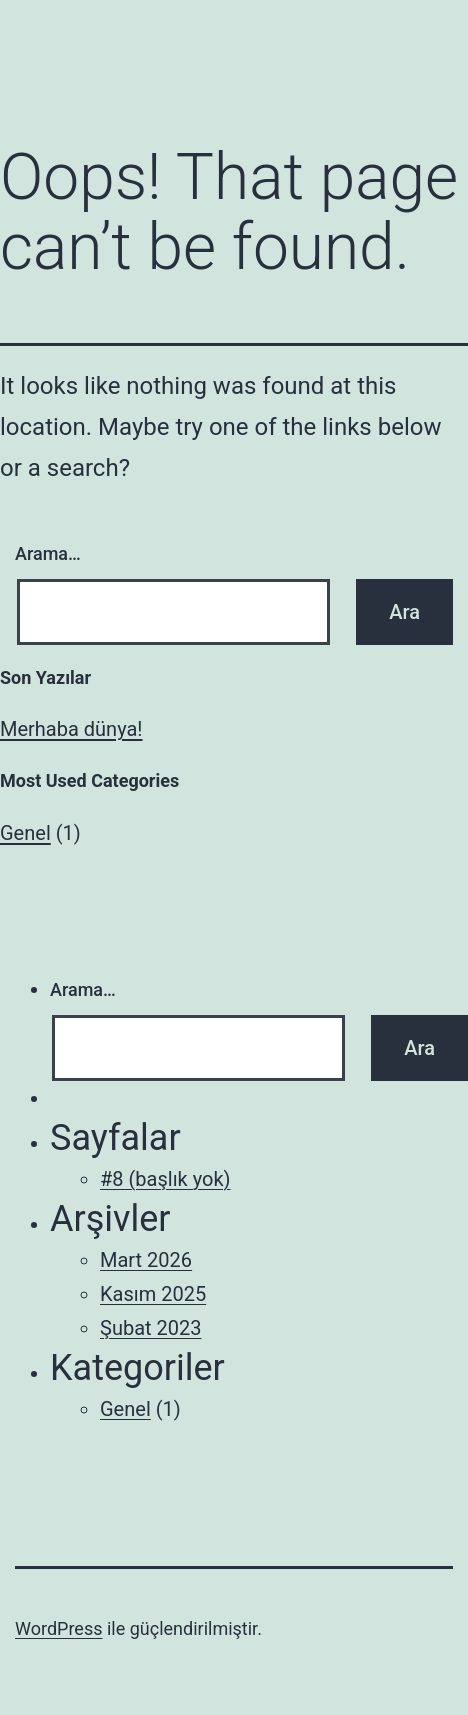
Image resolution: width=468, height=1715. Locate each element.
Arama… (48, 553)
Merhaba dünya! (71, 729)
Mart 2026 (146, 1260)
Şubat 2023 (150, 1328)
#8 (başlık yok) (165, 1179)
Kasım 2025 (153, 1294)
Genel (25, 833)
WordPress (58, 1628)
